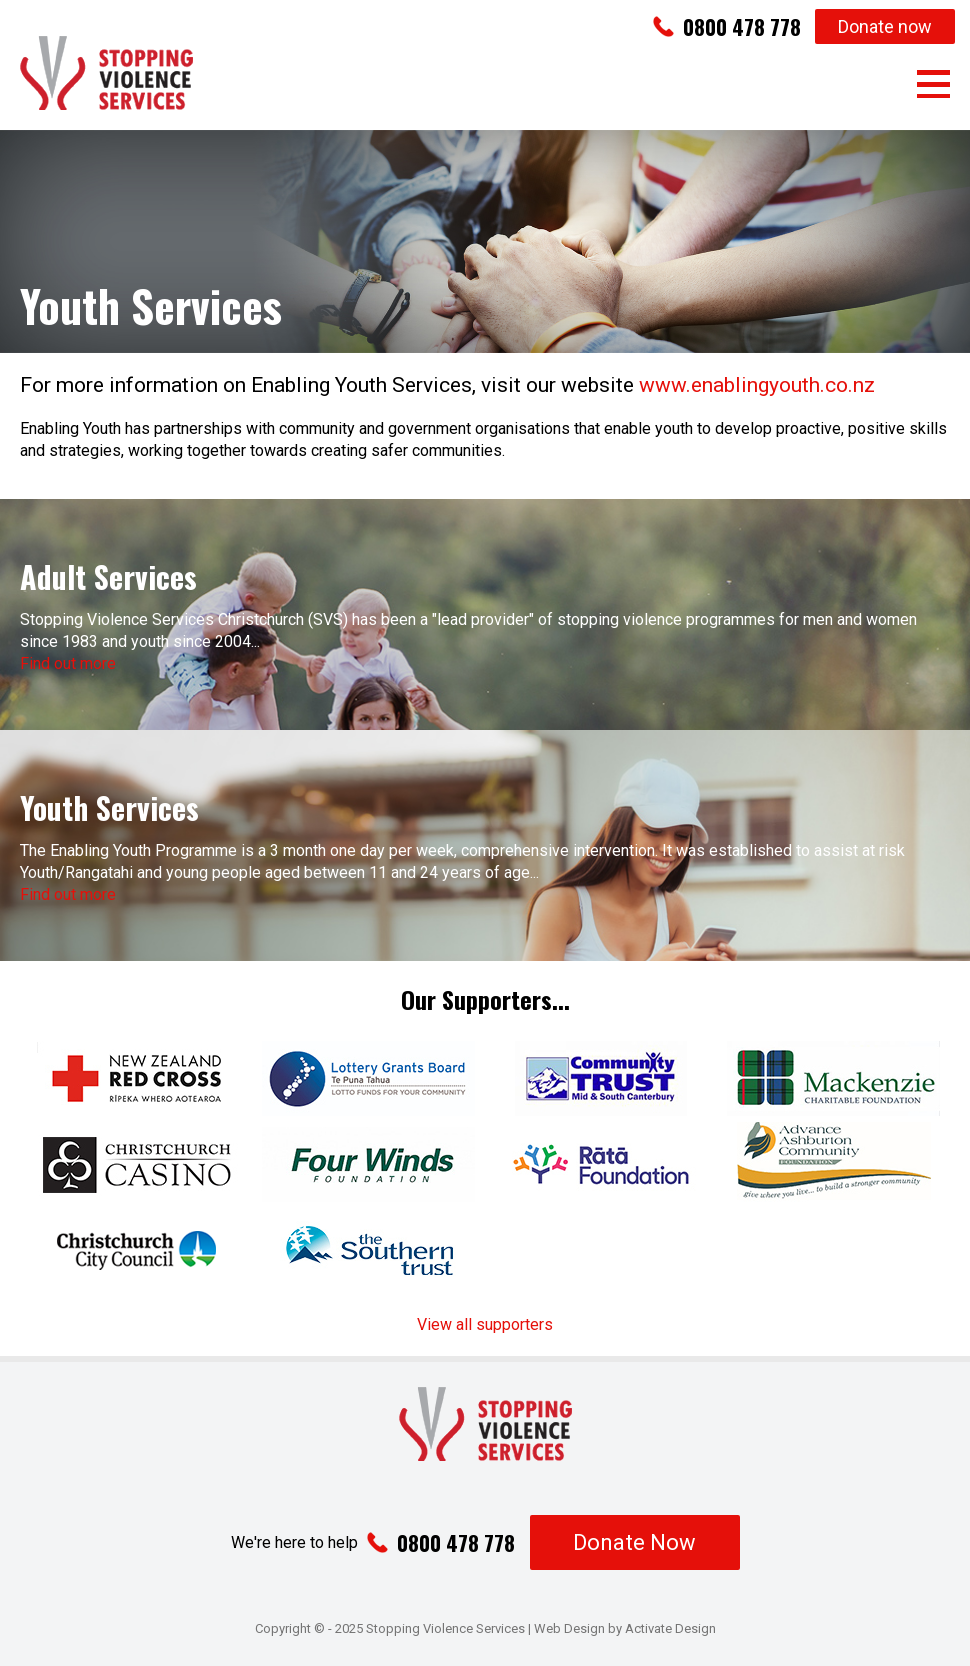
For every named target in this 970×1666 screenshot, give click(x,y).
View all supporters (485, 1324)
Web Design (569, 1628)
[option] (485, 241)
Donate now (885, 26)
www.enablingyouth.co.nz (757, 385)
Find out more (68, 663)
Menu (933, 84)
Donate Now (634, 1542)
